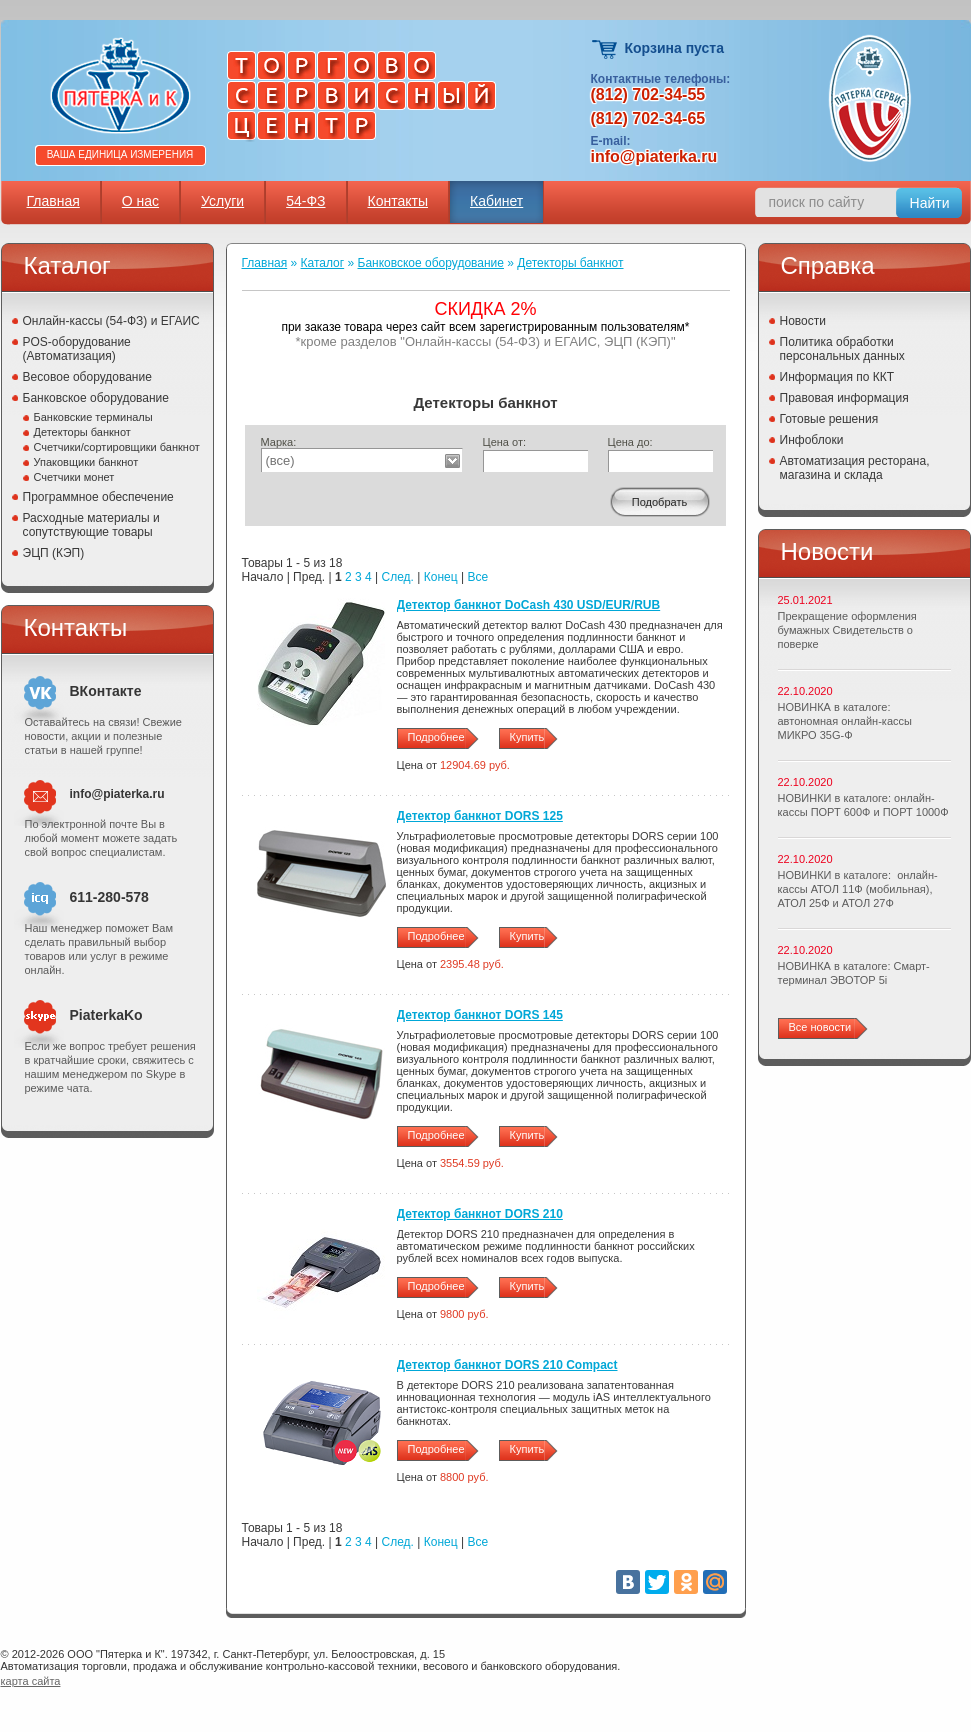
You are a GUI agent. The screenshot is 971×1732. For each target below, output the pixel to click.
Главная (53, 201)
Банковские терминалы (93, 417)
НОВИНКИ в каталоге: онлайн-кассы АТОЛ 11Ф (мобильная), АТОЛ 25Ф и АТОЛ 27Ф (858, 889)
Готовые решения (829, 419)
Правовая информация (844, 398)
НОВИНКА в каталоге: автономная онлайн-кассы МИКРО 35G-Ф (845, 721)
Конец (441, 577)
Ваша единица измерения (120, 154)
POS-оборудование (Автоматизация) (77, 349)
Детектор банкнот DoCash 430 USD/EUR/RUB (529, 605)
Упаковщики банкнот (86, 462)
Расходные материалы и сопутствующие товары (91, 525)
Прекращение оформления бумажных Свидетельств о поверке (847, 630)
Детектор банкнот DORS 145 (480, 1015)
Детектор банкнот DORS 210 (480, 1214)
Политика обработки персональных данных (842, 349)
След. (398, 577)
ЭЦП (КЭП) (54, 553)
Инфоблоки (812, 440)
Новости (803, 321)
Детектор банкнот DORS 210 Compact (507, 1365)
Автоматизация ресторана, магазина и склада (855, 468)
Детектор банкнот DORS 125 (480, 816)
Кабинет (496, 201)
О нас (140, 201)
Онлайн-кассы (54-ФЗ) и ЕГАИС (111, 321)
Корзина (605, 49)
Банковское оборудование (96, 398)
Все (477, 577)
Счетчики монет (74, 477)
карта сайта (31, 1681)
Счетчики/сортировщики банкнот (117, 447)
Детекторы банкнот (82, 432)
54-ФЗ (305, 201)
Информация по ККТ (837, 377)
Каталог (323, 263)
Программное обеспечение (98, 497)
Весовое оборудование (87, 377)
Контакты (398, 201)
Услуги (222, 201)
